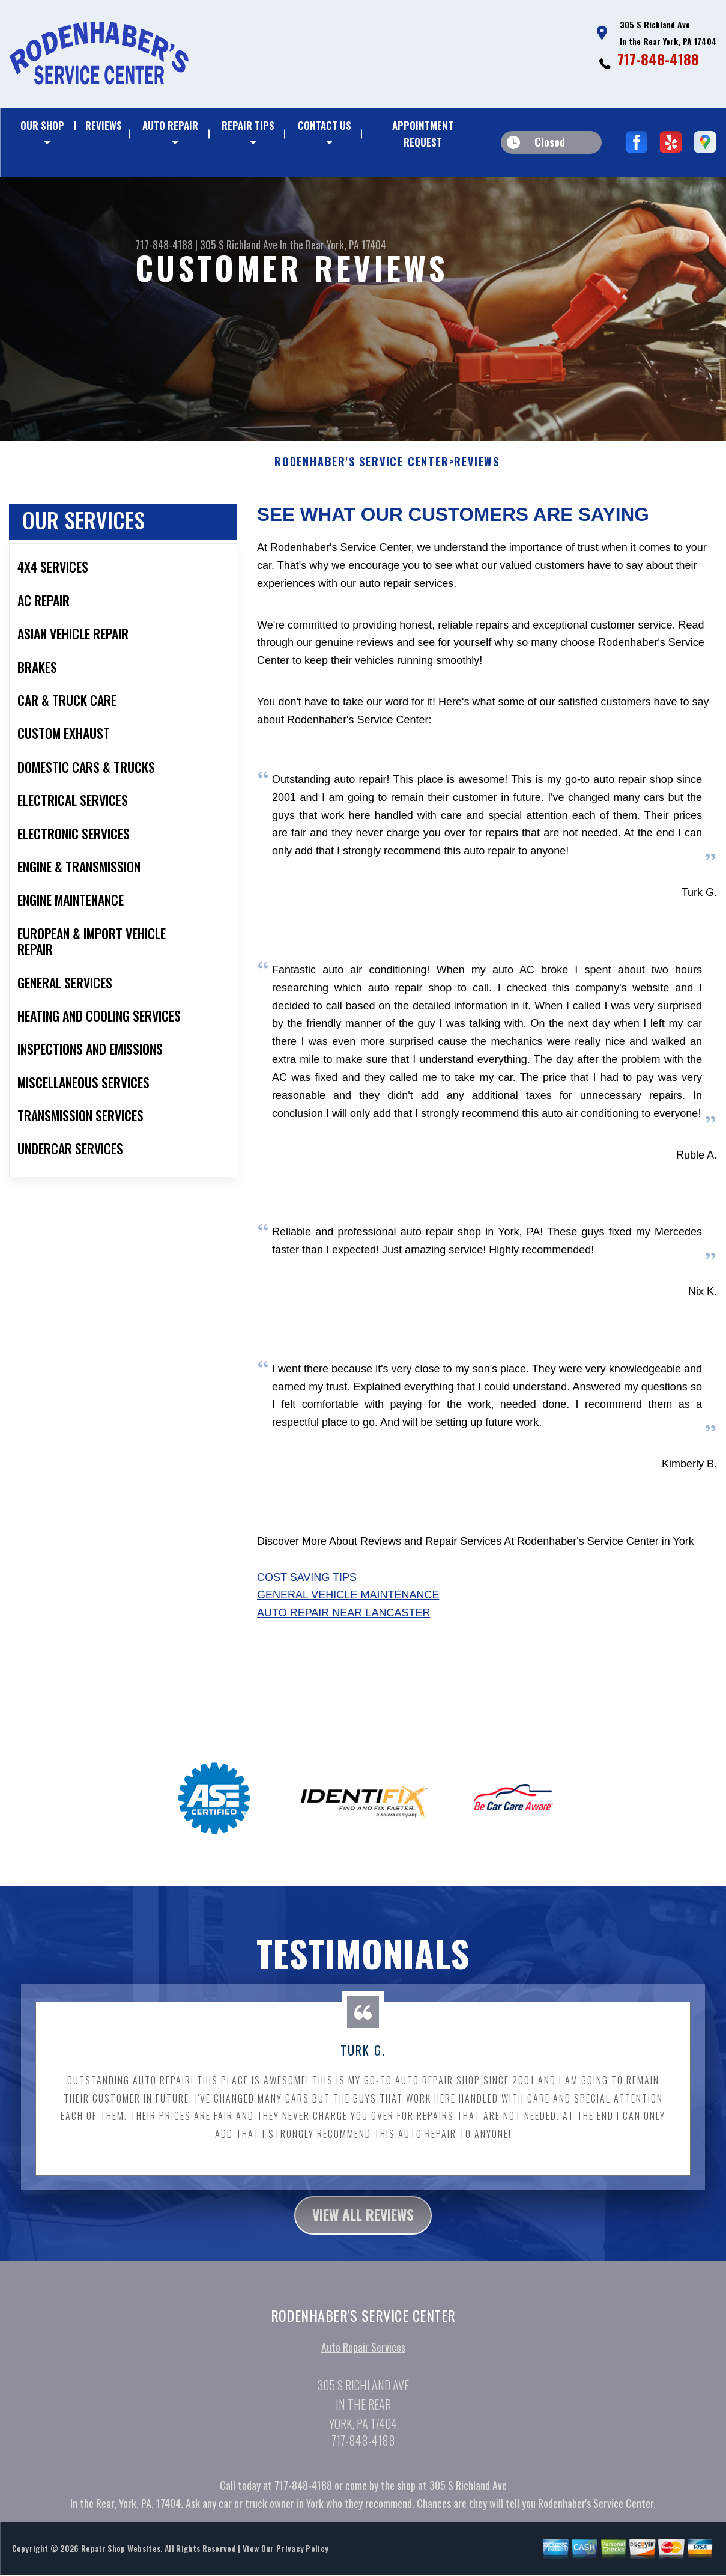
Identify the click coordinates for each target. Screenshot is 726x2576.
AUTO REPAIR (170, 125)
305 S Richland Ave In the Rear (262, 244)
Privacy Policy (302, 2558)
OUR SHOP (42, 125)
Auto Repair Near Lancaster (343, 1622)
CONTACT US (324, 125)
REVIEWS (103, 125)
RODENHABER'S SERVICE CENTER (361, 471)
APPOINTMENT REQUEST (422, 134)
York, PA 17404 (356, 244)
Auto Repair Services (363, 2357)
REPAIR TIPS (248, 125)
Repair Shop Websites (120, 2558)
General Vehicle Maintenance (348, 1604)
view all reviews (363, 2224)
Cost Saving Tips (307, 1586)
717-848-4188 (658, 59)
